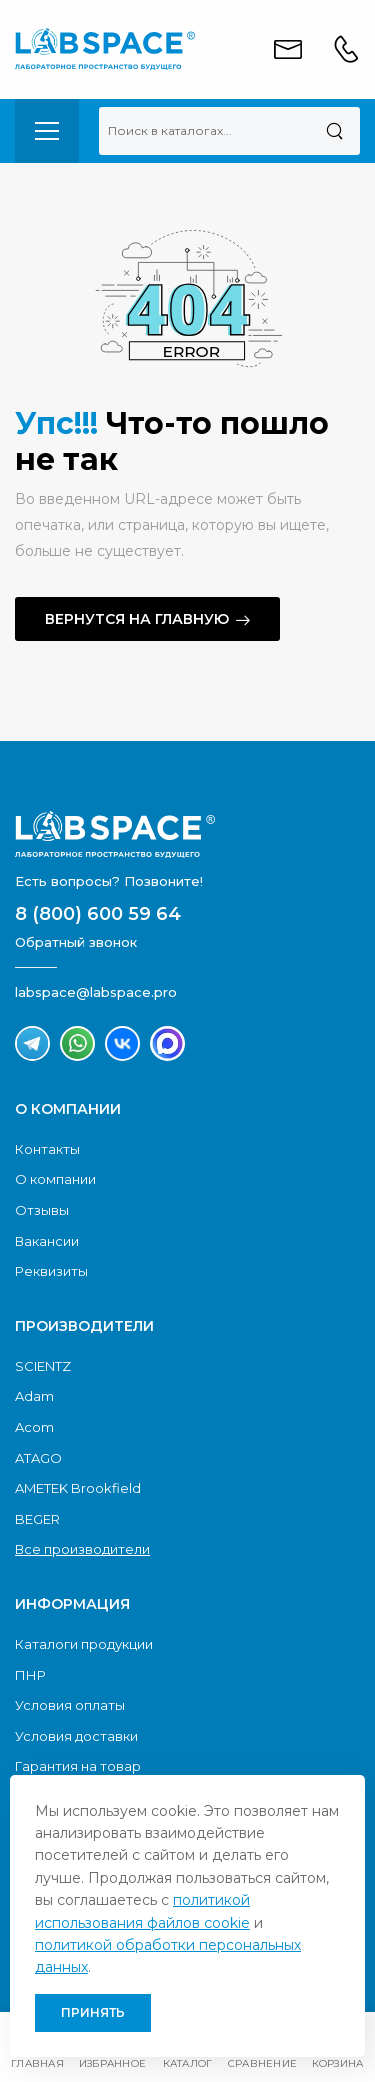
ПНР (30, 1675)
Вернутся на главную (137, 619)
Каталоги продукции (84, 1644)
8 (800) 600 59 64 (98, 914)
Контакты (47, 1149)
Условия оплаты (70, 1705)
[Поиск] (334, 131)
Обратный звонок (76, 942)
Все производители (82, 1549)
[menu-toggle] (47, 131)
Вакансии (47, 1241)
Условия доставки (76, 1736)
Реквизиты (51, 1271)
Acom (34, 1427)
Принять (93, 2012)
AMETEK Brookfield (78, 1488)
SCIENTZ (43, 1366)
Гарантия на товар (78, 1766)
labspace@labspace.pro (96, 992)
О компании (55, 1179)
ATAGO (38, 1458)
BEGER (37, 1519)
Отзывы (42, 1210)
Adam (34, 1396)
